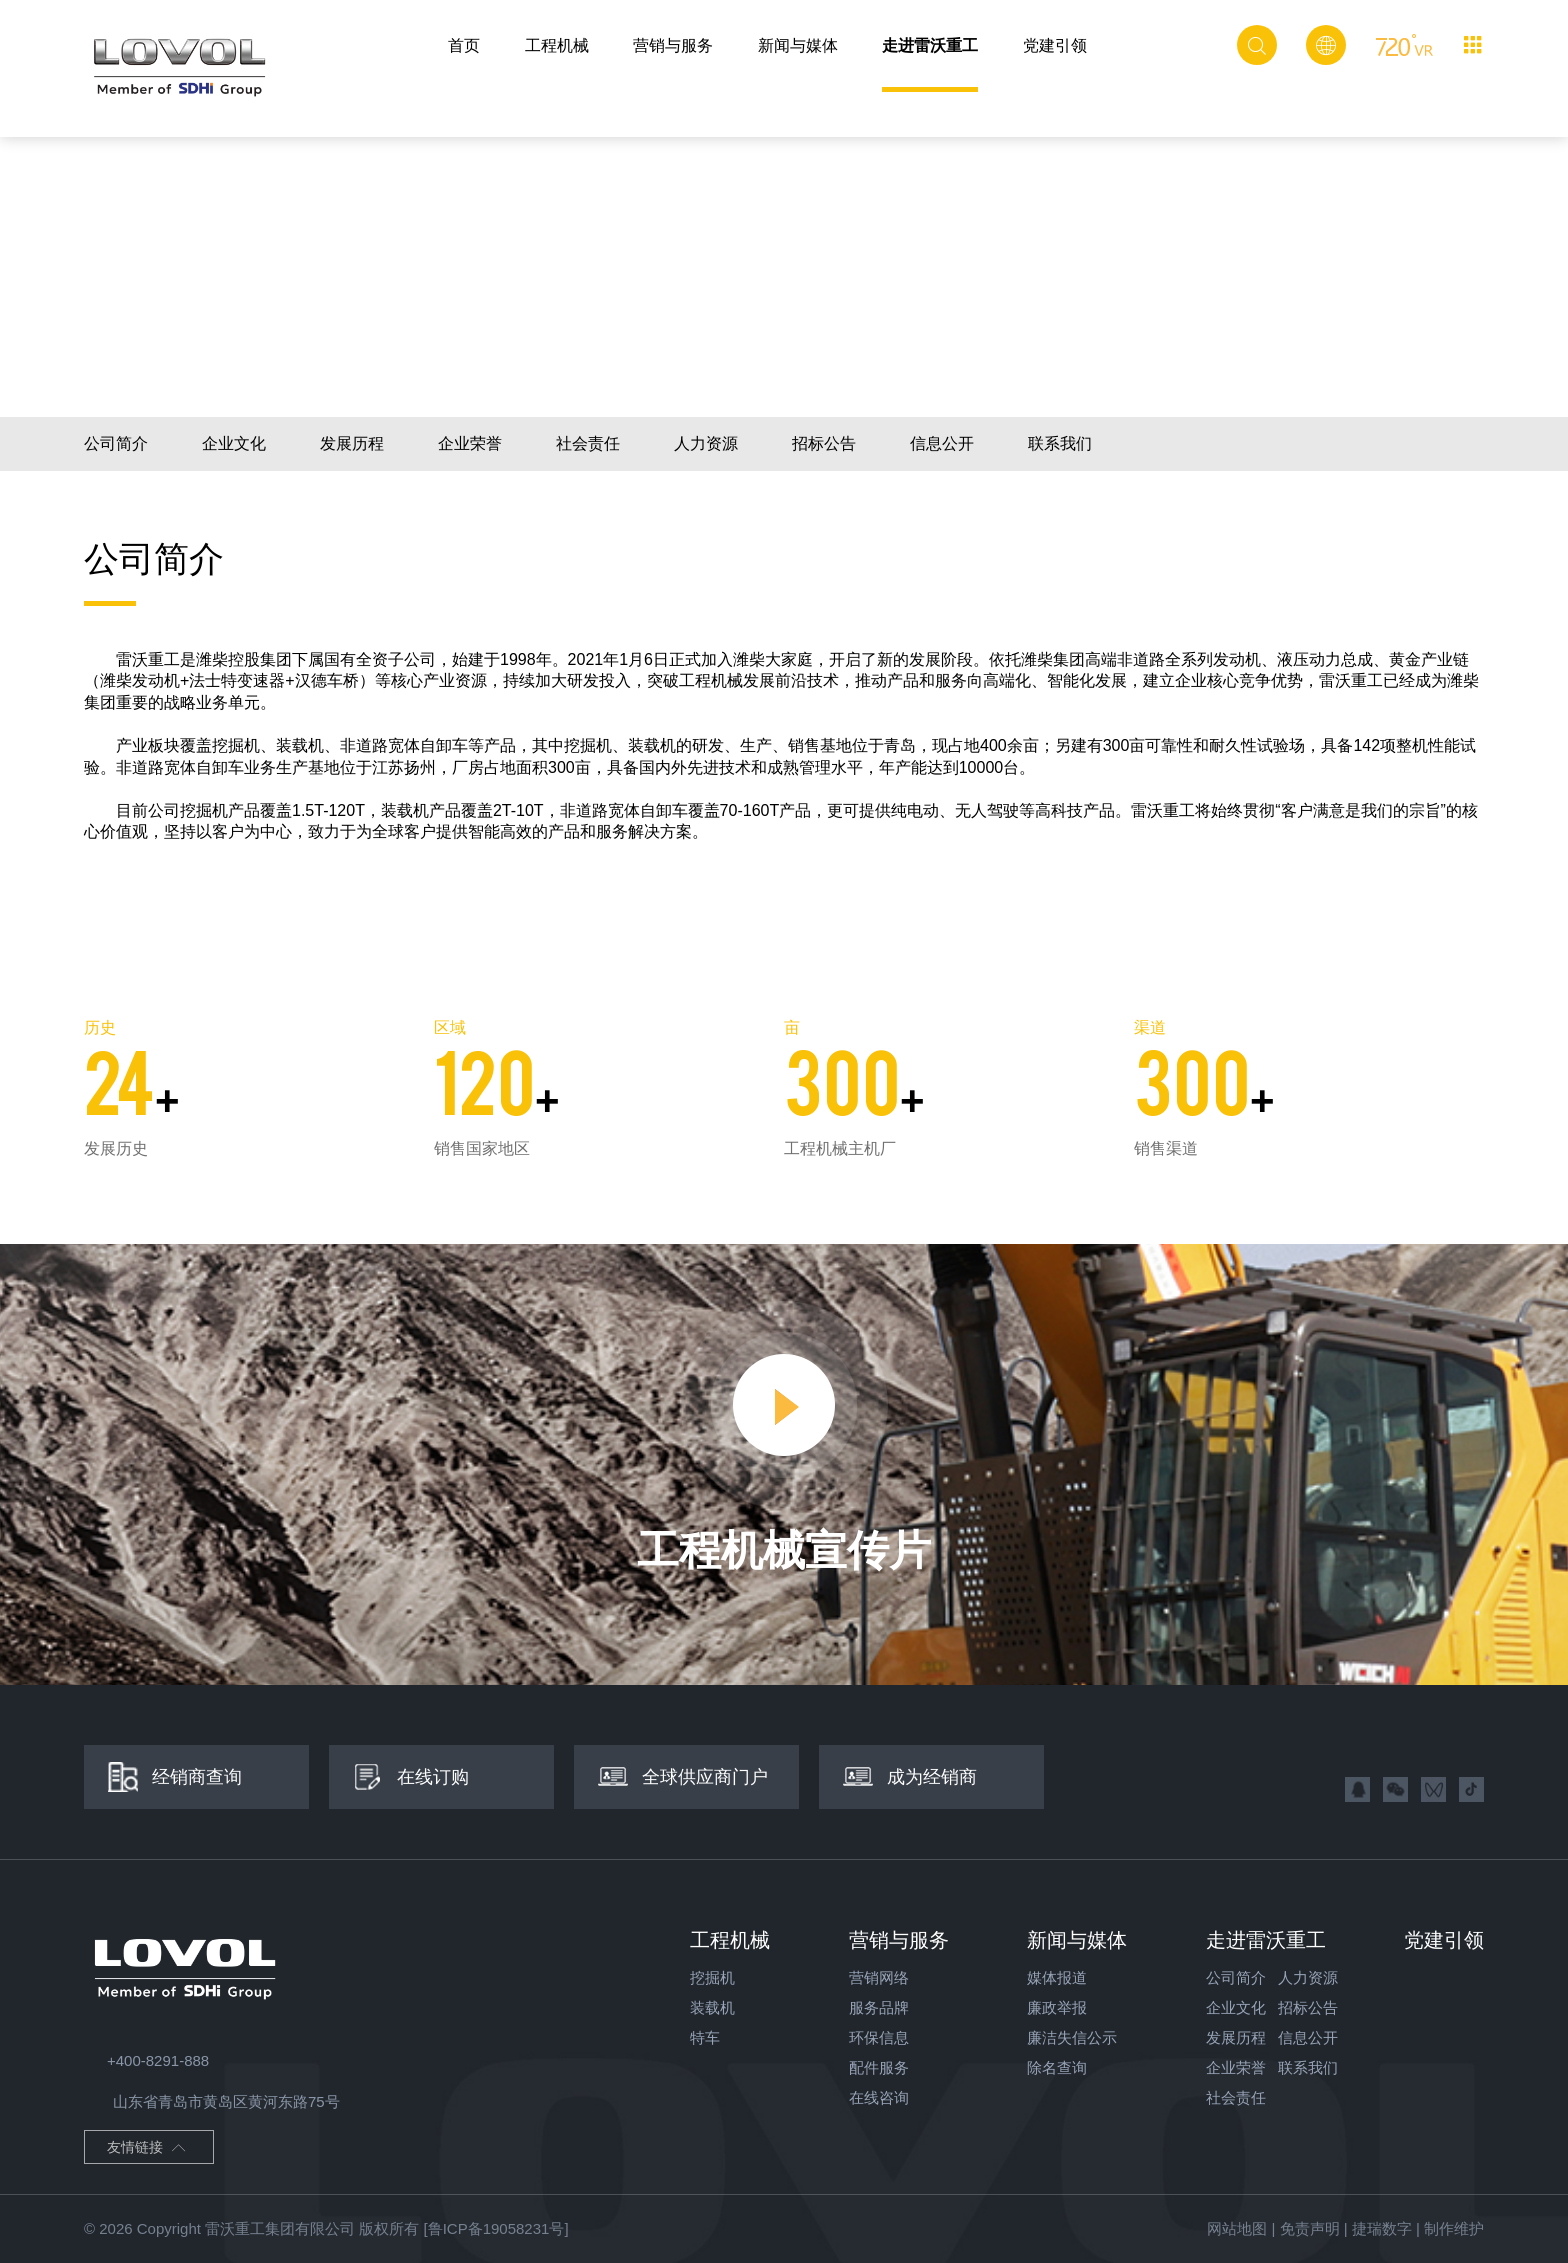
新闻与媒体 (798, 45)
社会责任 (588, 443)
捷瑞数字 (1382, 2228)
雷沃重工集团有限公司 (280, 2228)
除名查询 (1057, 2067)
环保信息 (879, 2037)
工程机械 (557, 45)
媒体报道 (1057, 1977)
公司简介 (116, 443)
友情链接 (147, 2149)
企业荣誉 (470, 443)
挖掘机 (712, 1977)
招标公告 (824, 443)
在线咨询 (879, 2097)
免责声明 (1310, 2228)
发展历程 (352, 443)
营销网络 (879, 1977)
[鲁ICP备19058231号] (495, 2228)
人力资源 (706, 443)
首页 (464, 45)
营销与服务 (673, 45)
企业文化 (234, 443)
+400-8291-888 (146, 2060)
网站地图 (1237, 2228)
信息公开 (942, 443)
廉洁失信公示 (1072, 2037)
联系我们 (1060, 443)
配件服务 (879, 2067)
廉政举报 (1057, 2007)
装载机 (712, 2007)
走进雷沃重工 (930, 45)
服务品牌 (879, 2007)
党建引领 (1055, 45)
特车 (705, 2037)
